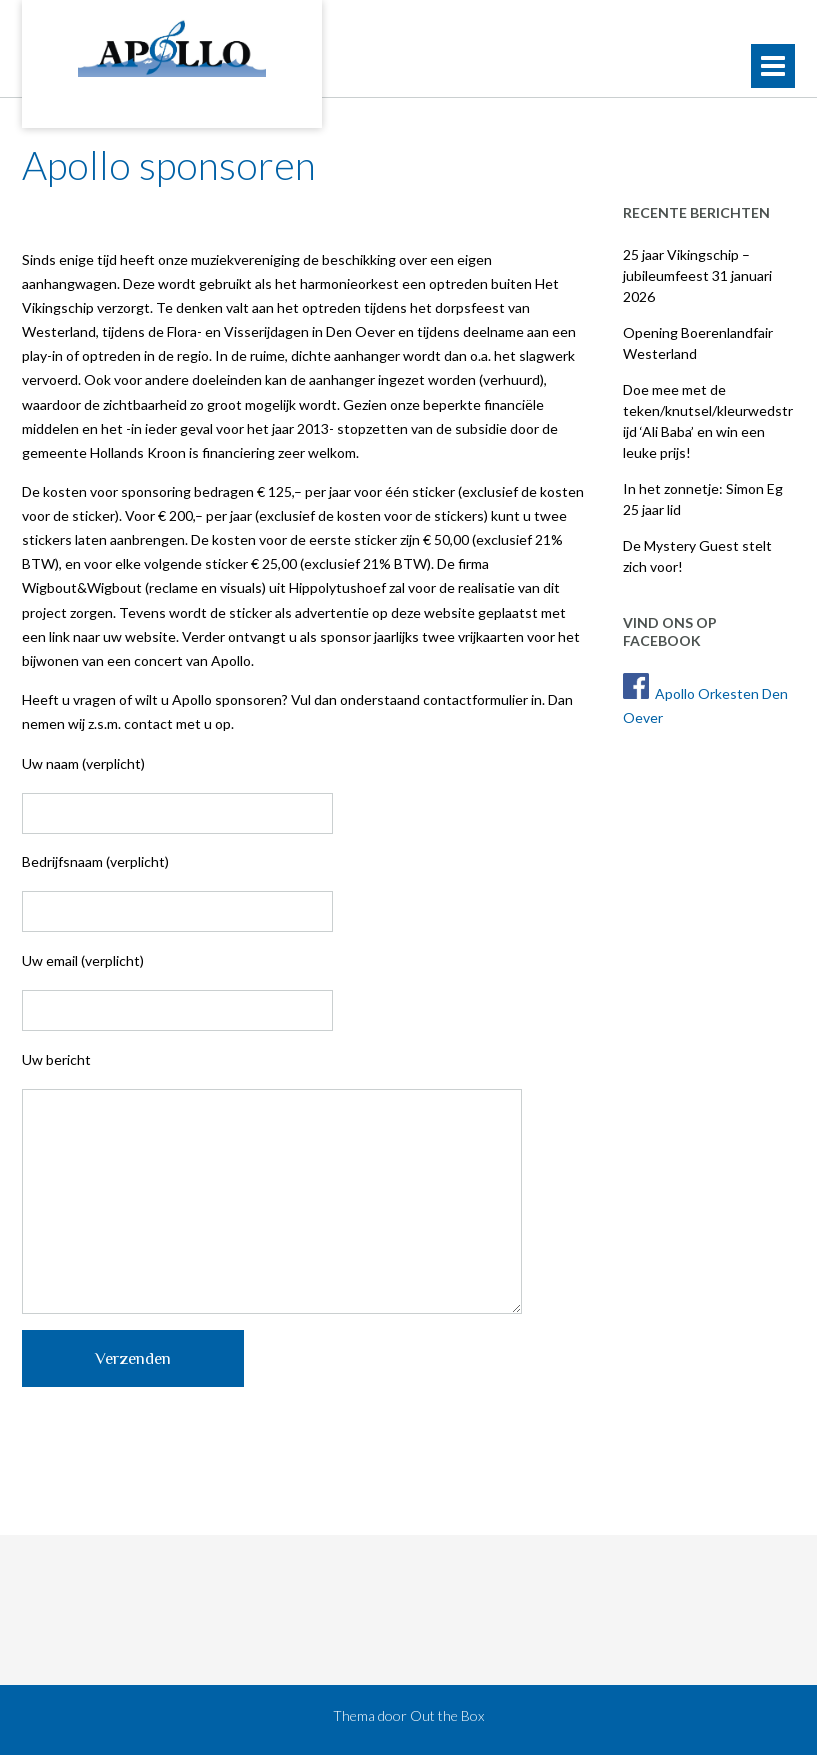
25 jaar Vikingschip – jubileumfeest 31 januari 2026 (697, 275)
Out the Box (447, 1715)
